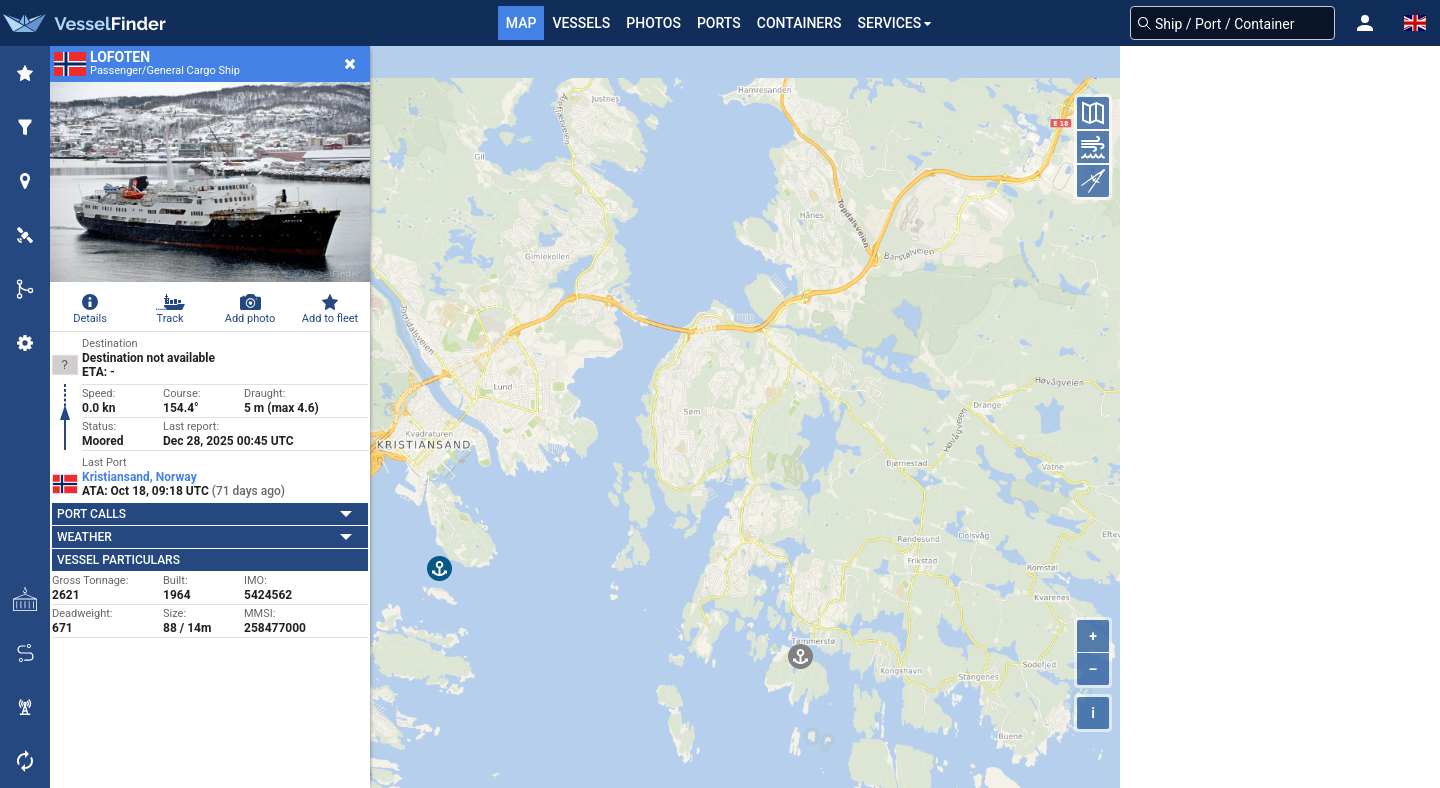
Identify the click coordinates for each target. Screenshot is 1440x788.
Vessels (581, 23)
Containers (799, 23)
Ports (719, 23)
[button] (1365, 23)
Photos (653, 23)
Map (521, 23)
